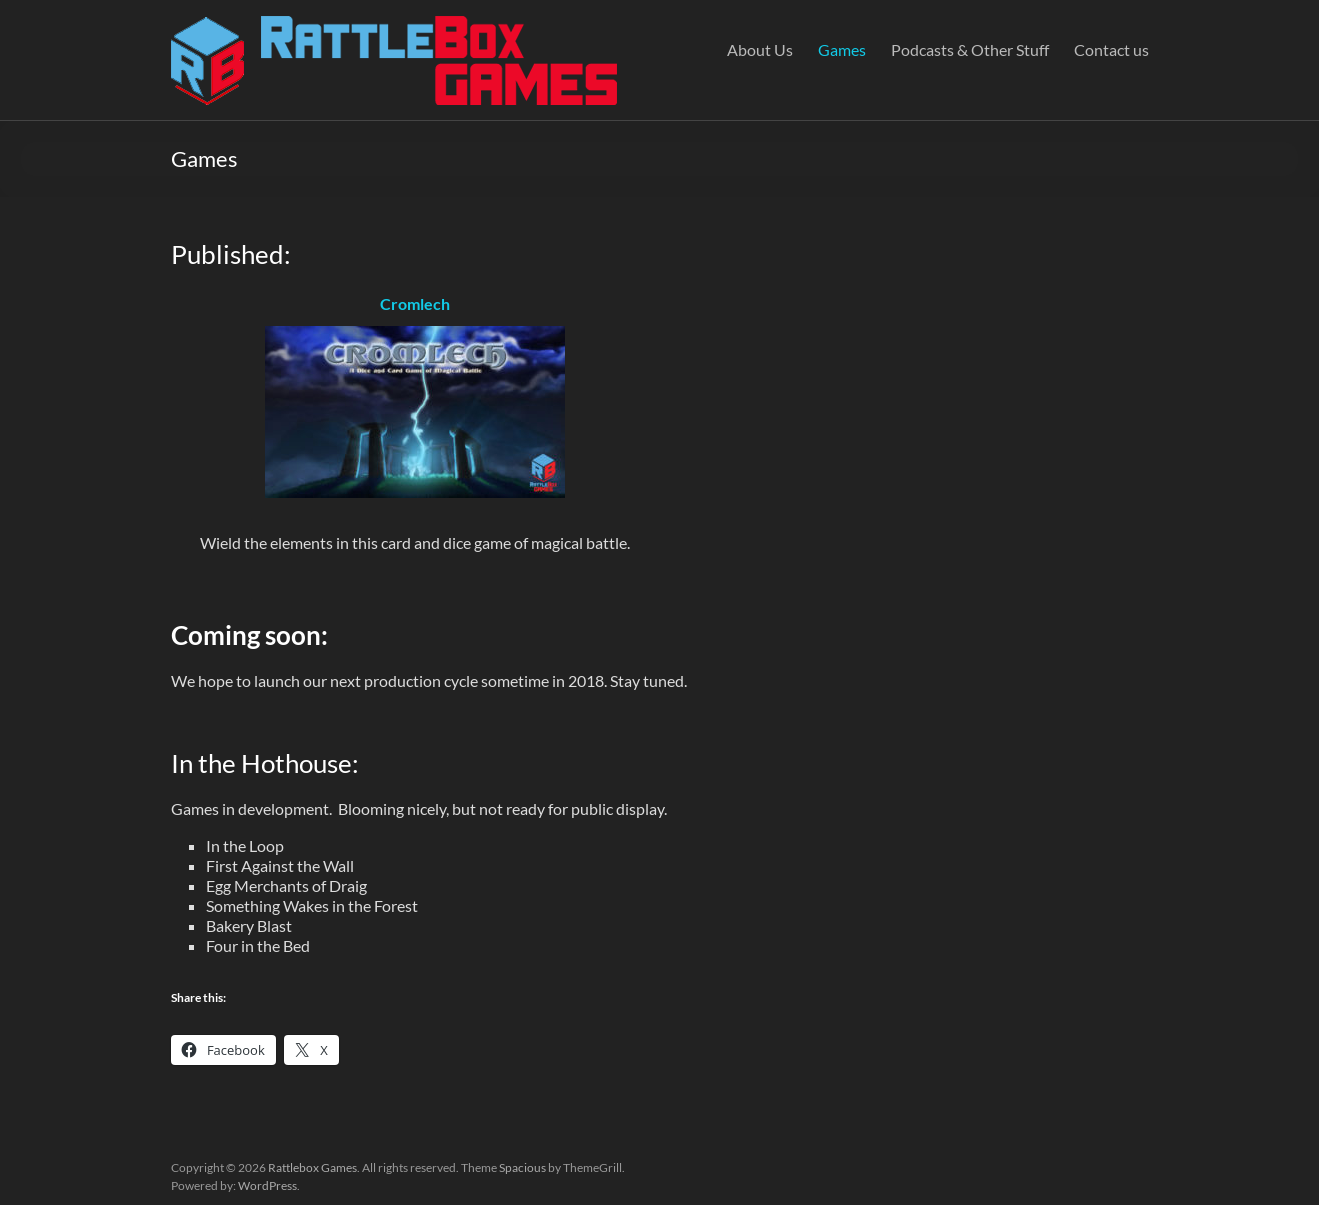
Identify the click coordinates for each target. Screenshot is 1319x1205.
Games (842, 49)
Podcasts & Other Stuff (970, 49)
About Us (760, 49)
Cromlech (415, 303)
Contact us (1111, 49)
